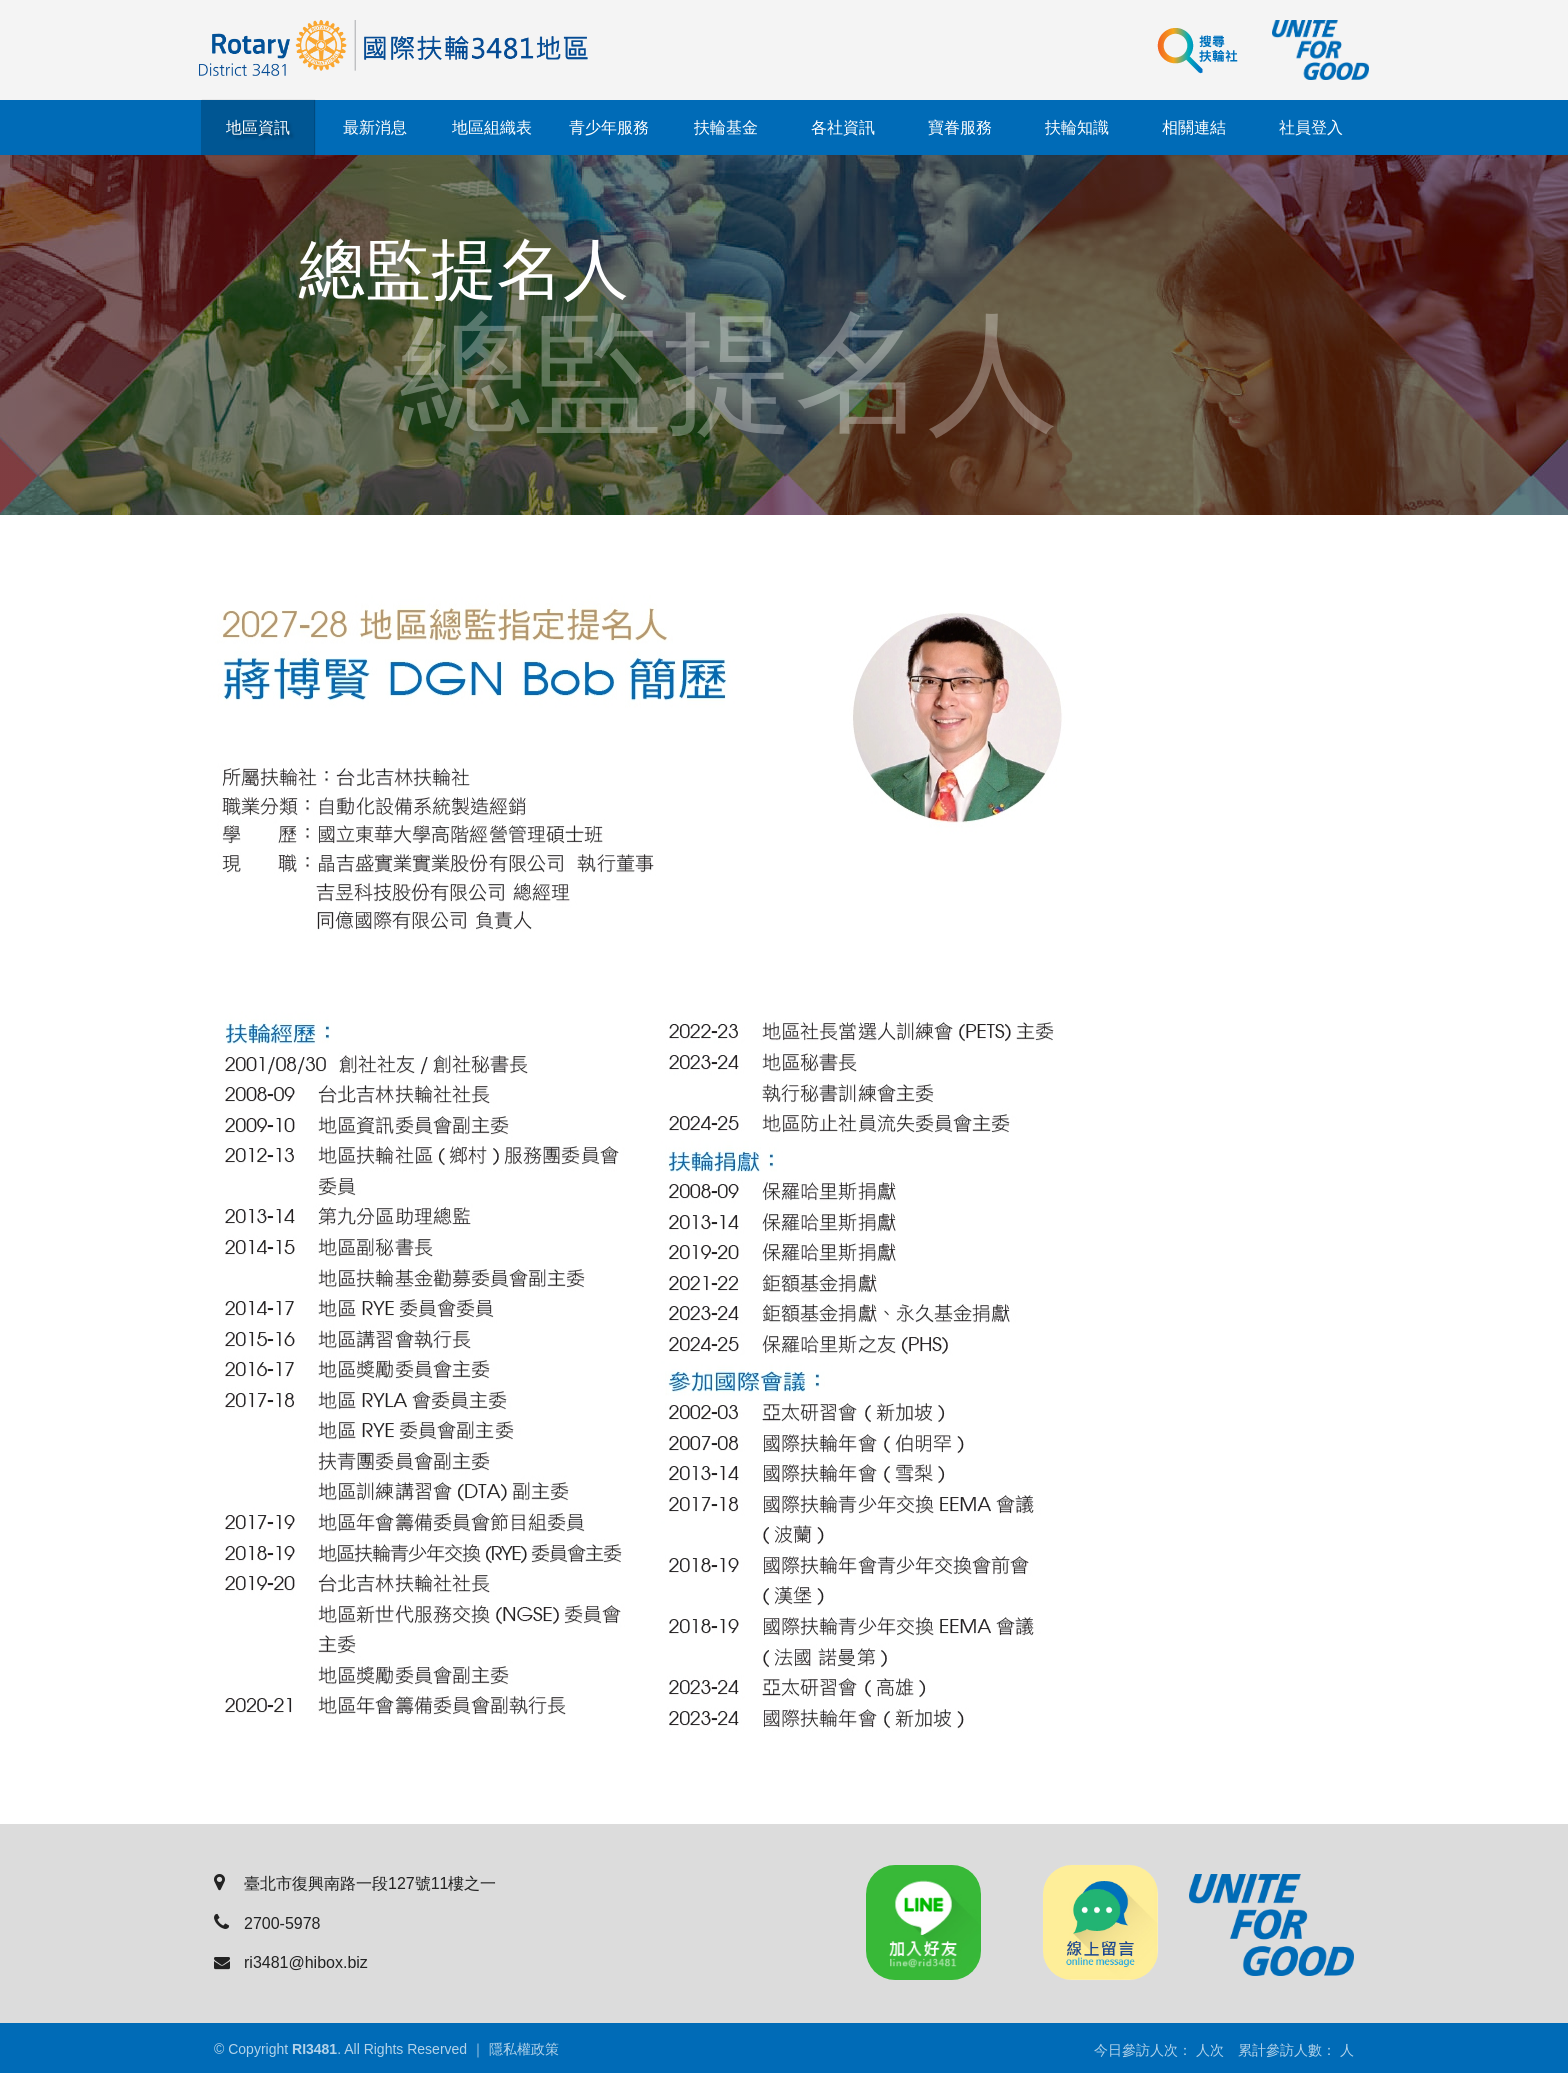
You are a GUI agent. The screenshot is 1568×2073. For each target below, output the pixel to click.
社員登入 (1311, 127)
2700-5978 (267, 1923)
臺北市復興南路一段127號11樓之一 (355, 1883)
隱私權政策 (524, 2049)
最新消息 (375, 127)
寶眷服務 (960, 127)
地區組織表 (492, 127)
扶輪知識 (1077, 127)
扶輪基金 (726, 127)
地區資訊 (258, 127)
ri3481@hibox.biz (291, 1962)
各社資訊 (843, 127)
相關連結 (1194, 127)
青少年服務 (609, 127)
